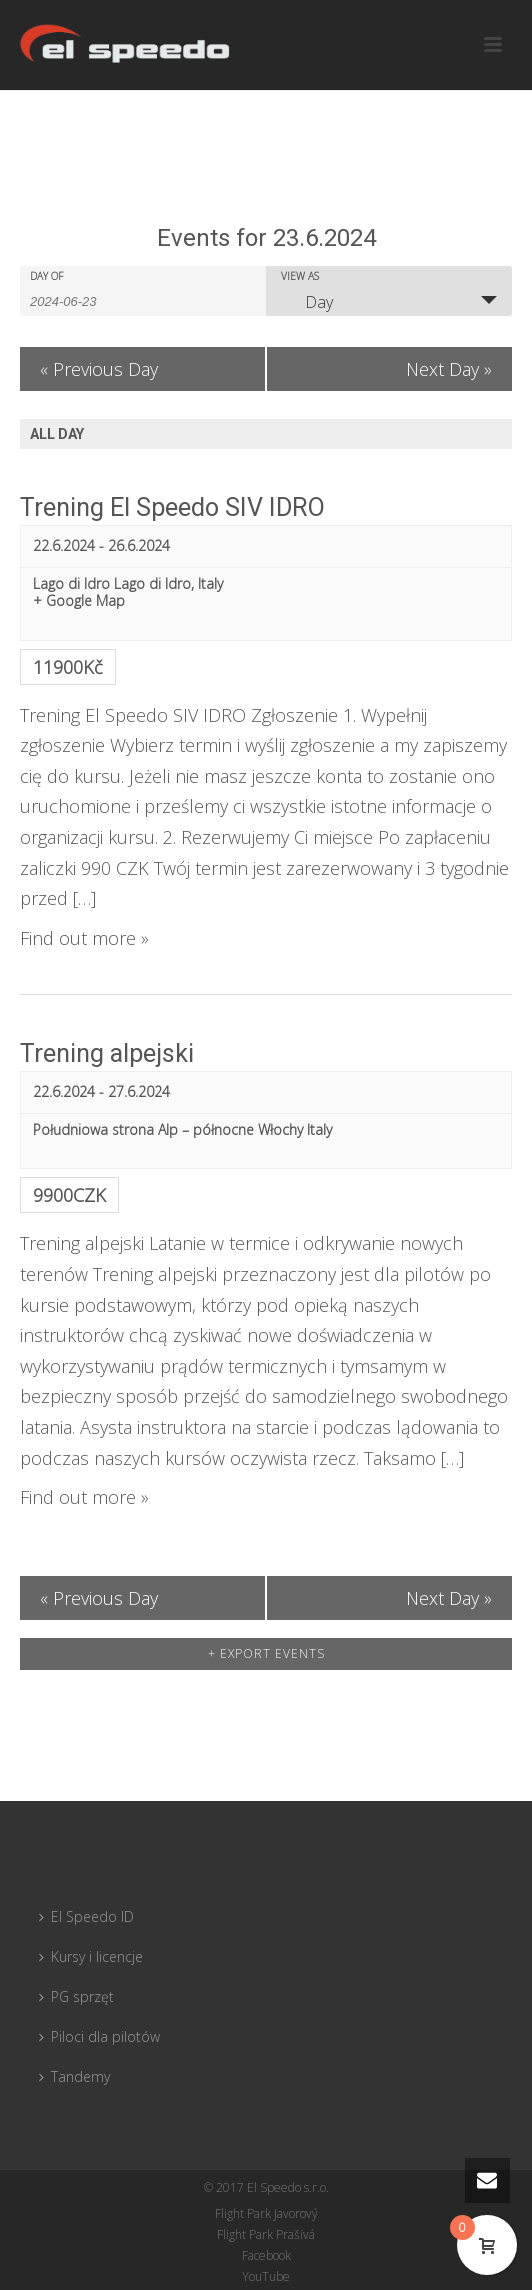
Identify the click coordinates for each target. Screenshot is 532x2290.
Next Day (449, 369)
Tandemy (74, 2076)
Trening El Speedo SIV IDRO (172, 507)
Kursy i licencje (91, 1956)
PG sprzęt (76, 1996)
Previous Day (99, 369)
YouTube (266, 2277)
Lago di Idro (71, 583)
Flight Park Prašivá (266, 2235)
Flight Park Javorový (266, 2214)
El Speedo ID (86, 1916)
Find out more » (84, 938)
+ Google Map (79, 601)
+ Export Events (266, 1653)
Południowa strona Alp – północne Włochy (168, 1129)
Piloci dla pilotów (99, 2036)
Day (307, 302)
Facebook (266, 2256)
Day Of (46, 276)
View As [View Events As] (300, 276)
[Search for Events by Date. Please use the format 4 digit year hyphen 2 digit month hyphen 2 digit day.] (80, 300)
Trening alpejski (107, 1053)
